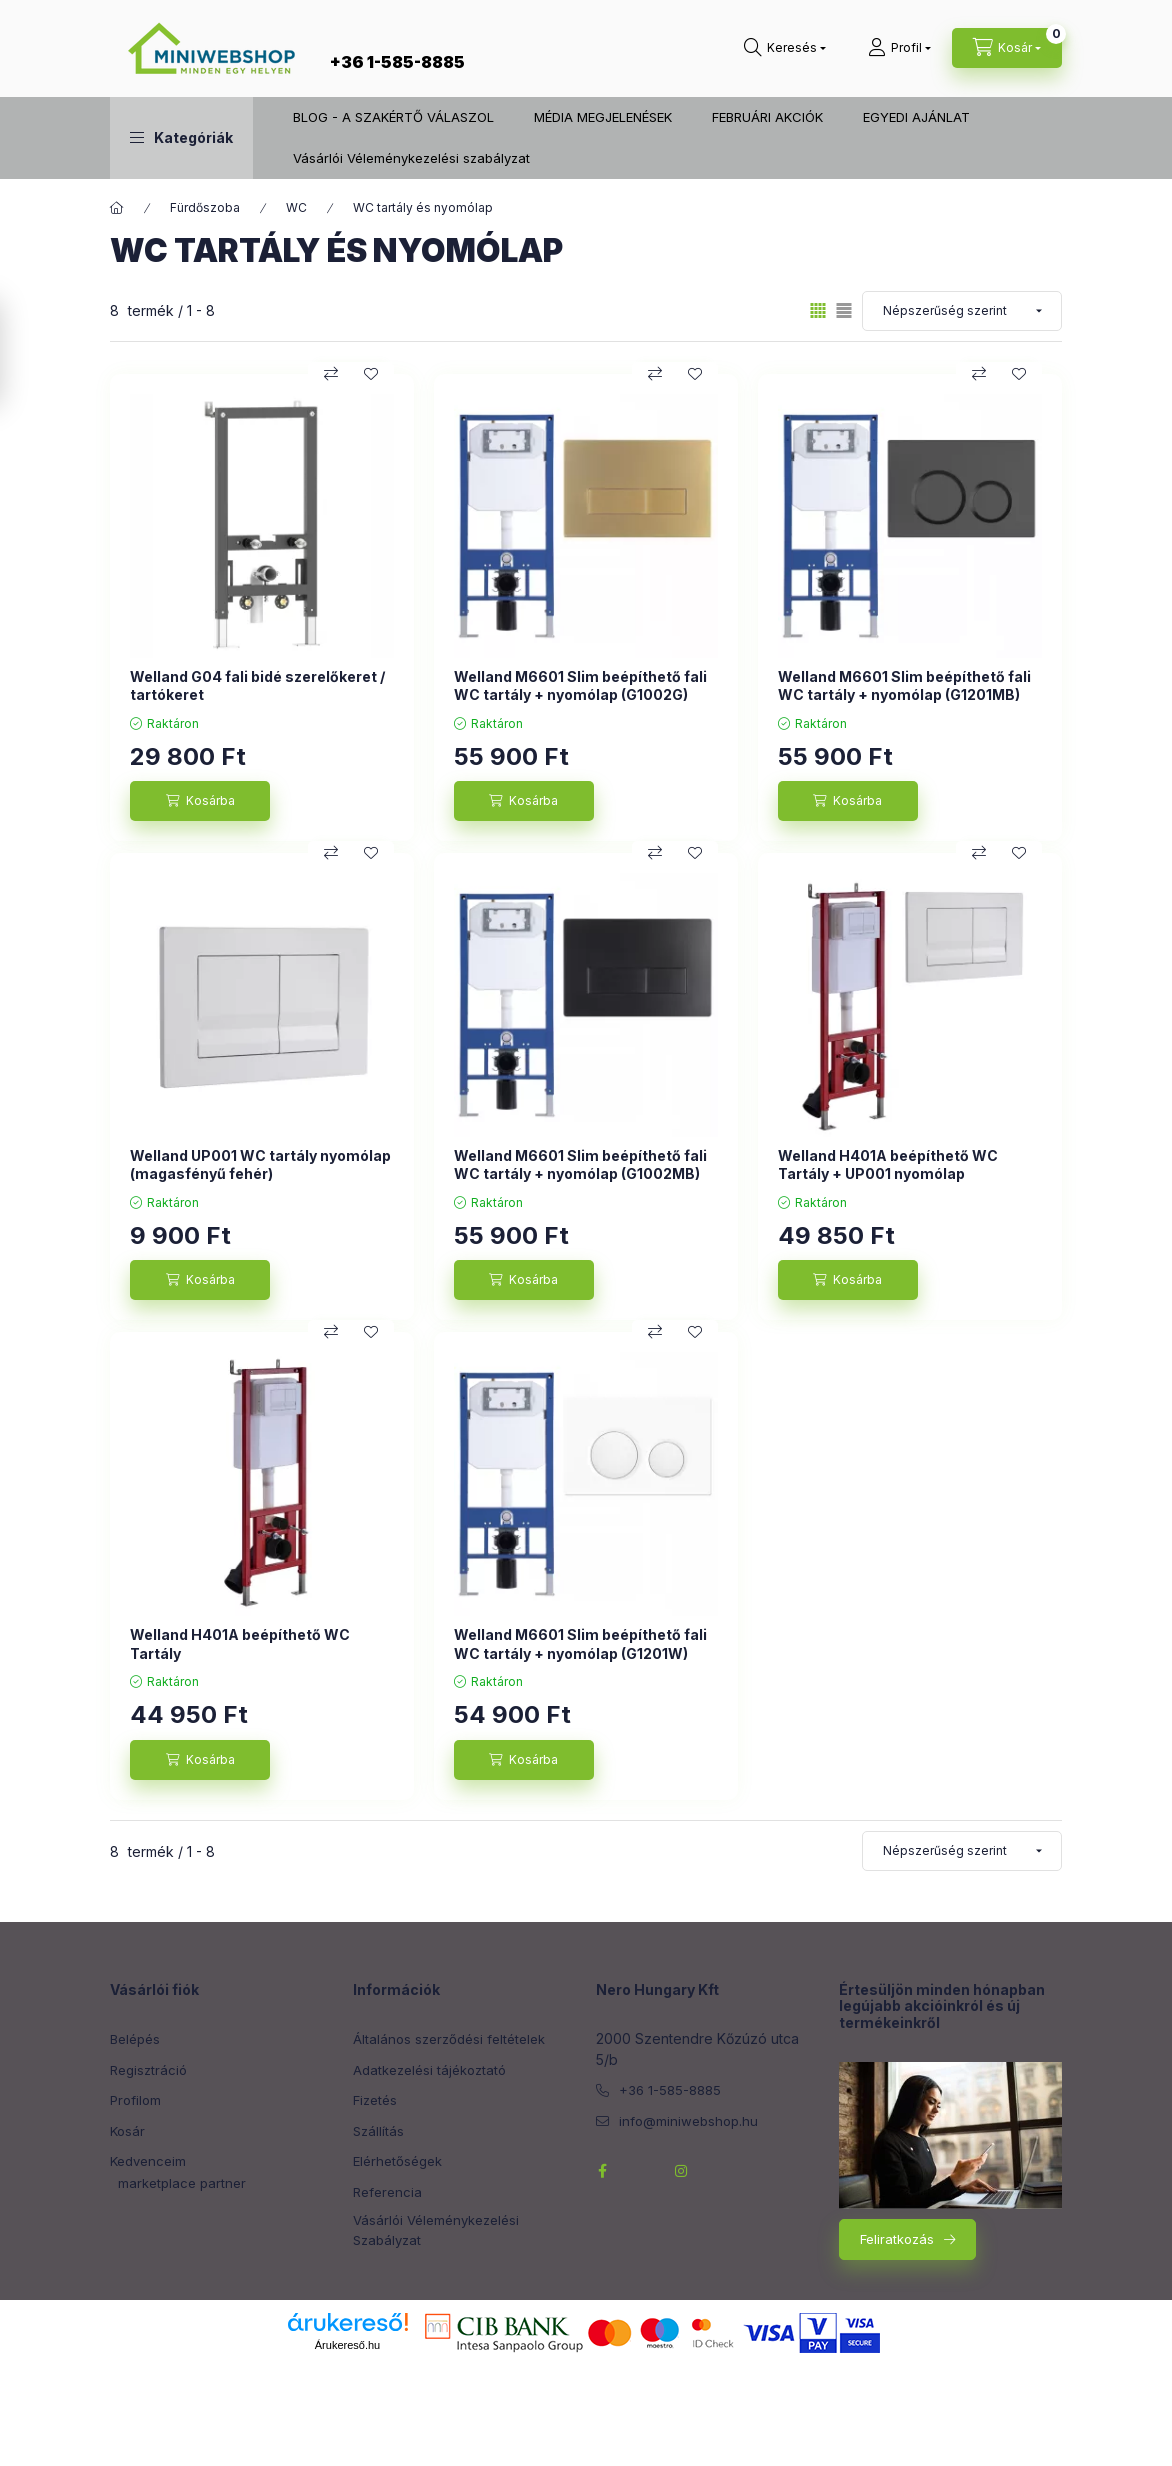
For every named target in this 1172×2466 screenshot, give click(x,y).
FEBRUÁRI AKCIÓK (767, 117)
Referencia (387, 2192)
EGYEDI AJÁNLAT (916, 117)
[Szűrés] (20, 353)
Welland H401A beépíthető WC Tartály (240, 1643)
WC (296, 207)
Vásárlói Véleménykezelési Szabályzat (436, 2230)
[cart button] (1007, 48)
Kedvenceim (148, 2161)
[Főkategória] (117, 208)
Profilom (135, 2100)
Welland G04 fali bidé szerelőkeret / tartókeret (257, 685)
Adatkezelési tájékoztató (429, 2070)
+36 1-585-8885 (397, 62)
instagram (682, 2171)
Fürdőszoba (205, 207)
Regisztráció (148, 2070)
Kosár (127, 2131)
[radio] (844, 310)
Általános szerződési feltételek (449, 2039)
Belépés (135, 2039)
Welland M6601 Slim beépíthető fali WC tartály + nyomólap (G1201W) (580, 1643)
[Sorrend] (962, 311)
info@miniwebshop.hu (688, 2121)
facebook (602, 2171)
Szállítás (378, 2131)
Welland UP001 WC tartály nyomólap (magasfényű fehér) (260, 1164)
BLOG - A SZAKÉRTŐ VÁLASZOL (393, 117)
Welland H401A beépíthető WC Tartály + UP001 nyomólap (888, 1164)
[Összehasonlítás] (331, 374)
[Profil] (899, 48)
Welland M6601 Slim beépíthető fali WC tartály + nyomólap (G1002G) (580, 685)
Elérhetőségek (397, 2161)
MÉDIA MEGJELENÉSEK (603, 117)
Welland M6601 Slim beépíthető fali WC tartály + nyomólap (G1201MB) (904, 685)
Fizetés (375, 2100)
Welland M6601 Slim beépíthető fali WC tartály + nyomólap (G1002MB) (580, 1164)
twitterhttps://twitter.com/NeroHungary (642, 2171)
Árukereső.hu (347, 2345)
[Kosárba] (200, 801)
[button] (181, 138)
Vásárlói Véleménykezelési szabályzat (411, 158)
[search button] (785, 48)
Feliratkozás (897, 2239)
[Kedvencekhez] (371, 374)
